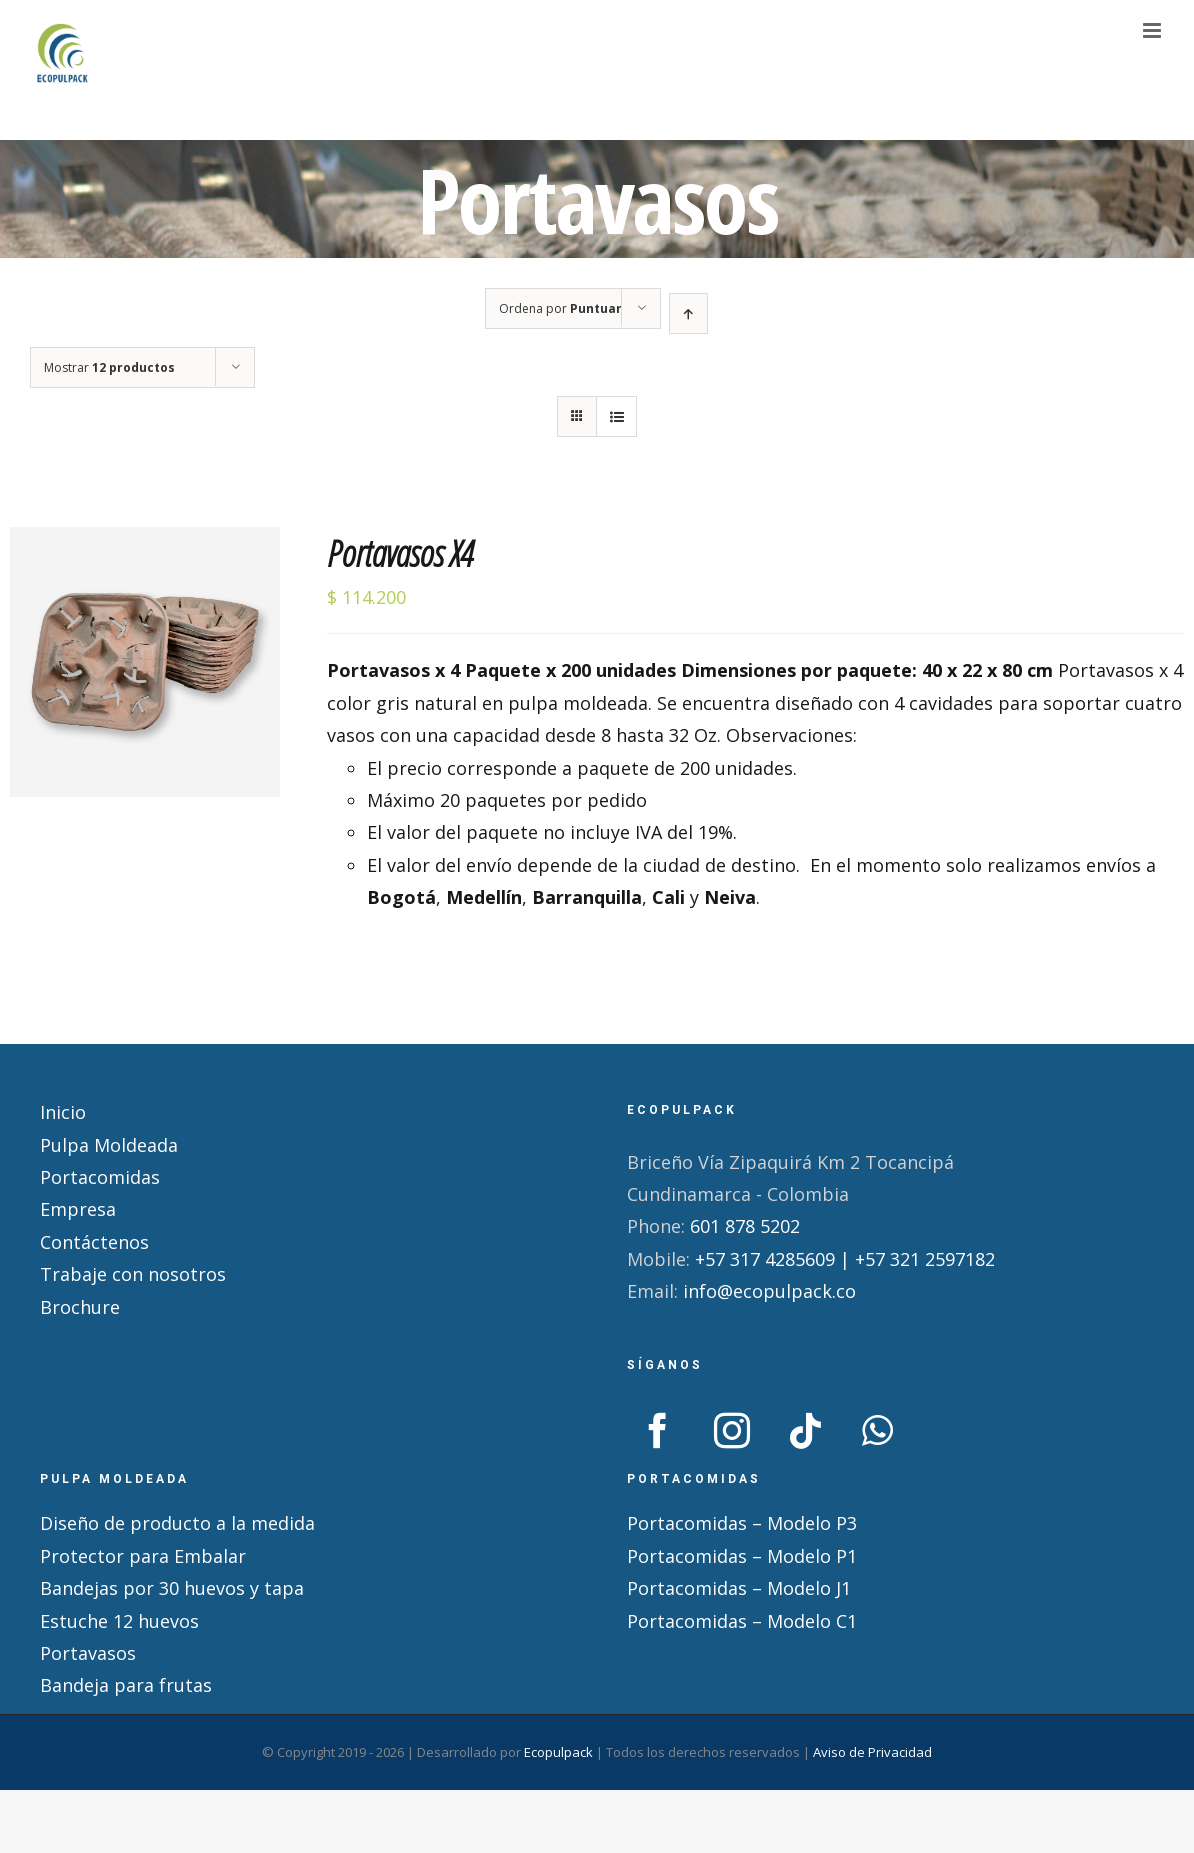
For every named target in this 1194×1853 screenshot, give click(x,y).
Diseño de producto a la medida (177, 1523)
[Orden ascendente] (688, 313)
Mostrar (109, 367)
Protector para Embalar (143, 1556)
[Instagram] (732, 1431)
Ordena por (560, 308)
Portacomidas (100, 1177)
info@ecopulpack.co (769, 1291)
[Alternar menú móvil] (1153, 30)
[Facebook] (658, 1431)
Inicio (63, 1112)
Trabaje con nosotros (133, 1274)
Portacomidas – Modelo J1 (739, 1588)
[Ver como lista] (616, 416)
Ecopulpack (558, 1752)
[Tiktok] (806, 1431)
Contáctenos (94, 1242)
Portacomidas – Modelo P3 (742, 1523)
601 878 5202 (745, 1226)
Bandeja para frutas (126, 1685)
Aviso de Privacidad (872, 1752)
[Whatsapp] (877, 1431)
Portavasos (88, 1653)
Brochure (80, 1307)
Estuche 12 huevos (119, 1621)
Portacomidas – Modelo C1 (742, 1621)
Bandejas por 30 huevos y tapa (172, 1588)
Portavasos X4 (400, 553)
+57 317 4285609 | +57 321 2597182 (845, 1259)
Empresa (78, 1209)
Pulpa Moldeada (109, 1145)
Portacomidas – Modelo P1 (742, 1556)
